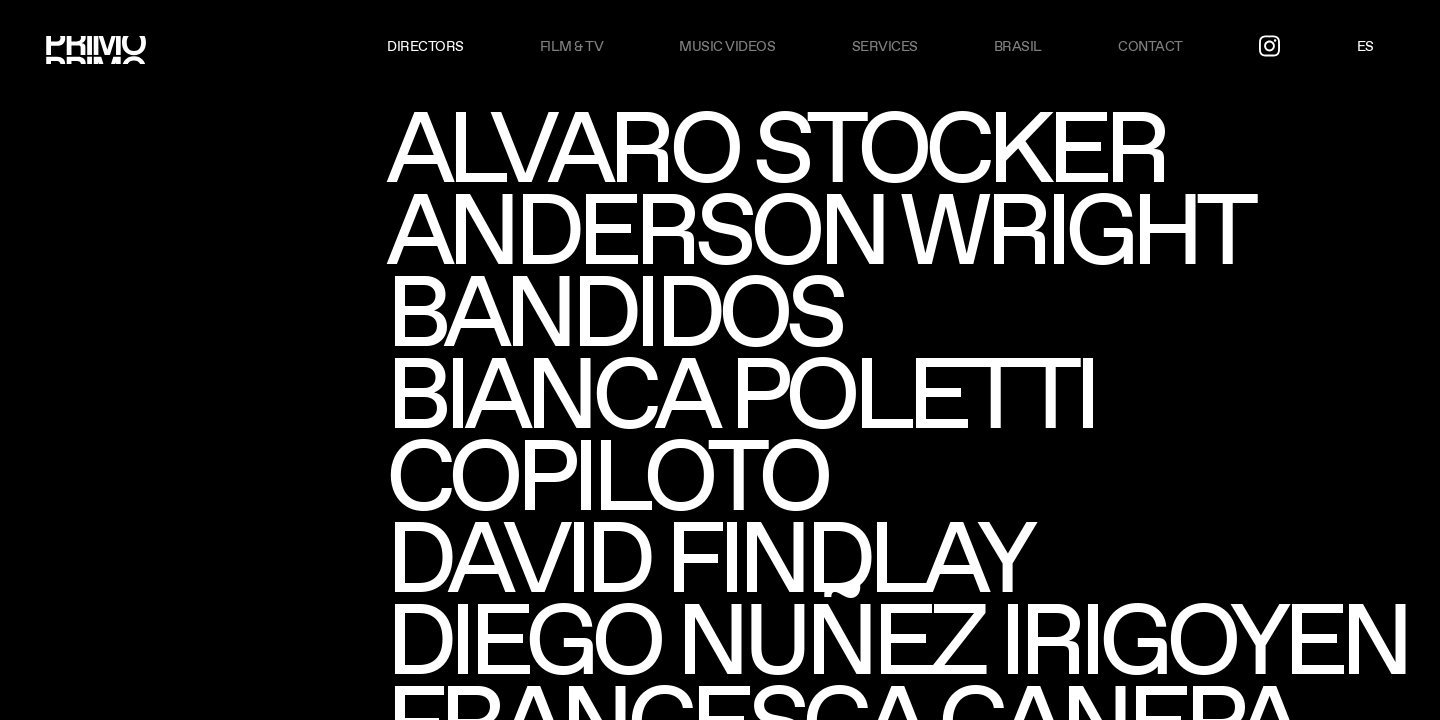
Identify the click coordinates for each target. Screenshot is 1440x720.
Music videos (727, 46)
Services (885, 46)
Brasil (1018, 46)
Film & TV (572, 46)
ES (1365, 46)
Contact (1150, 46)
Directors (425, 46)
